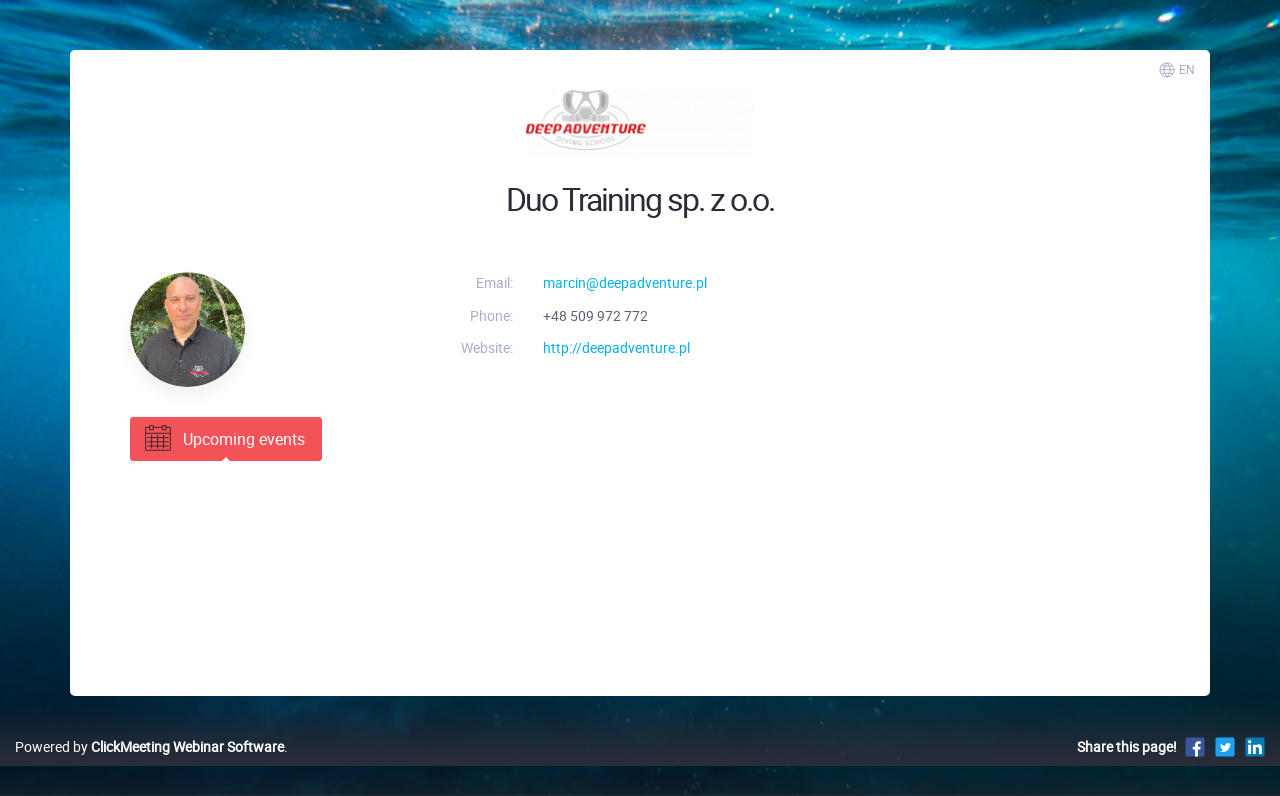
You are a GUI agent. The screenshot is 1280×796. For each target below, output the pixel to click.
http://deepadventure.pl (616, 347)
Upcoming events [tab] (223, 439)
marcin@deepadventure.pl (625, 282)
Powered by (149, 746)
